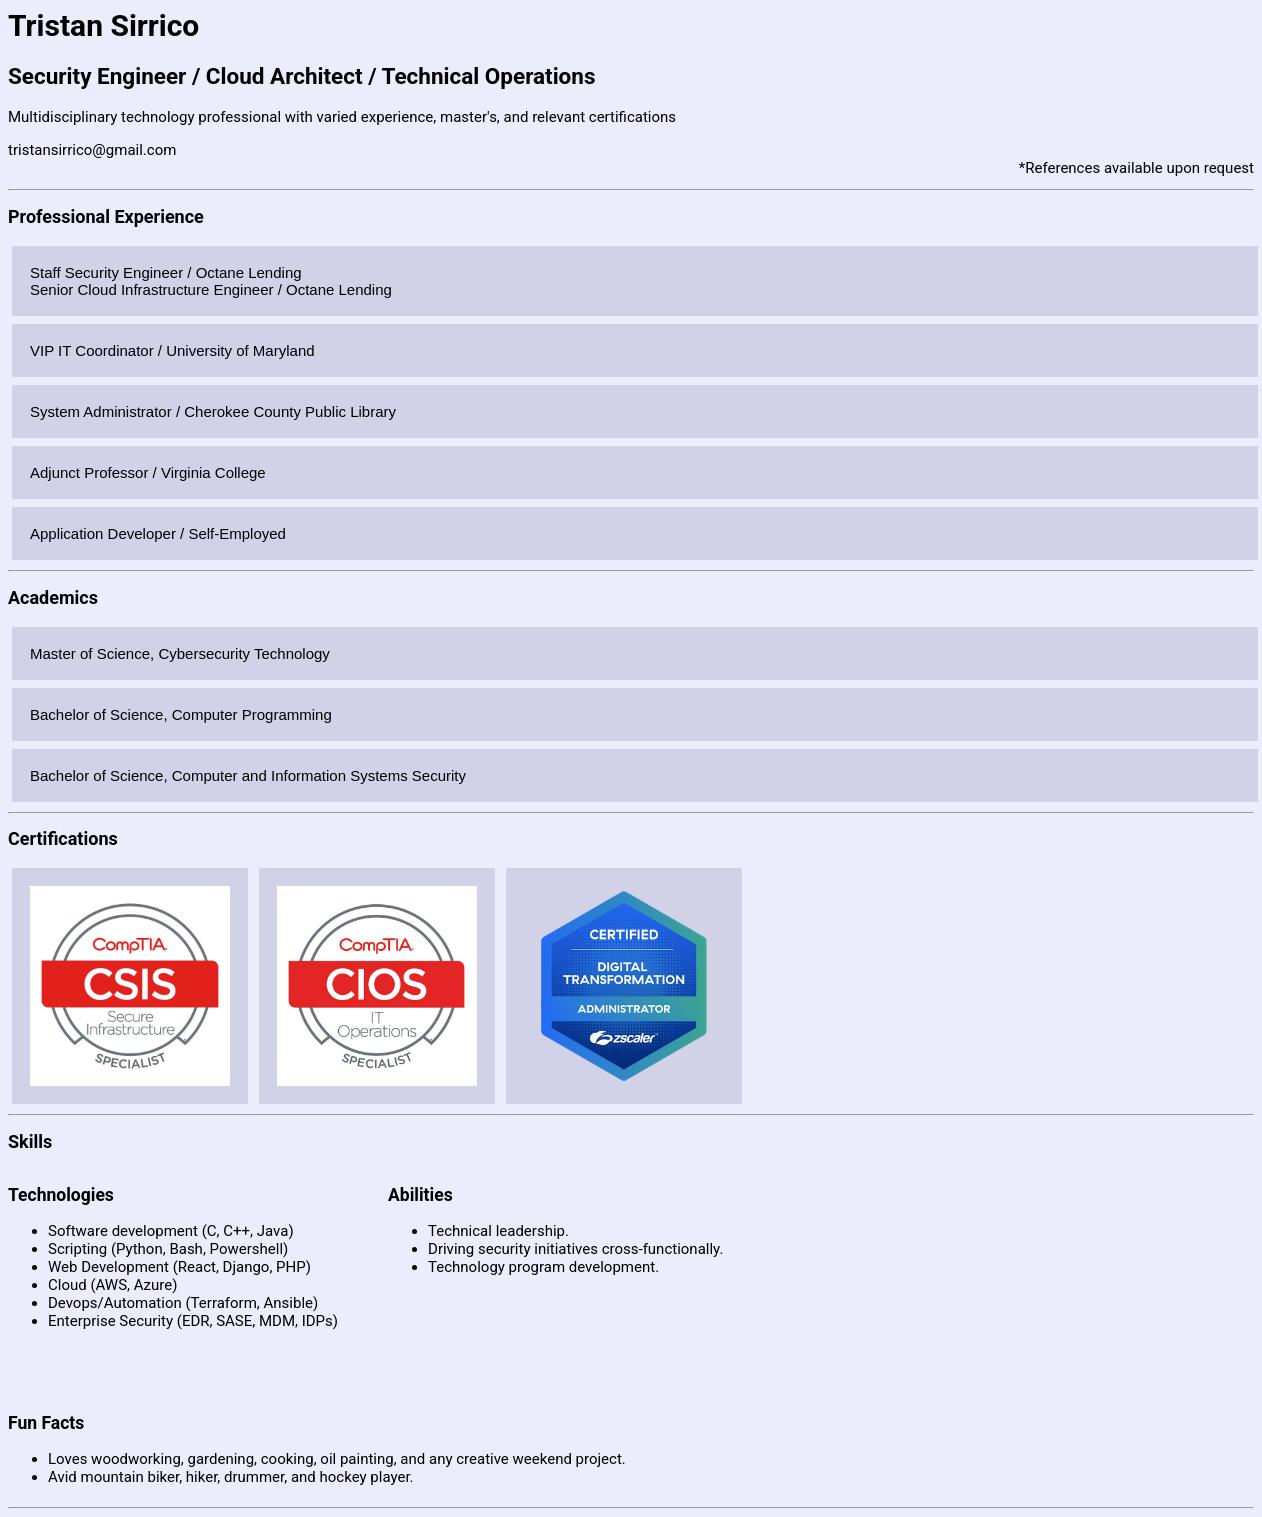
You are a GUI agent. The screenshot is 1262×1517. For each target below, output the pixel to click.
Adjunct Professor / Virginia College (148, 472)
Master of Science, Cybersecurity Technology (180, 653)
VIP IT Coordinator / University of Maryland (172, 350)
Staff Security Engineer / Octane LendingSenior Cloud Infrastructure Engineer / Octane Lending (211, 281)
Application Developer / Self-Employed (158, 533)
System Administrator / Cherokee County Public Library (213, 411)
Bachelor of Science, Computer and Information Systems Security (248, 775)
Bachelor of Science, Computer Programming (181, 714)
